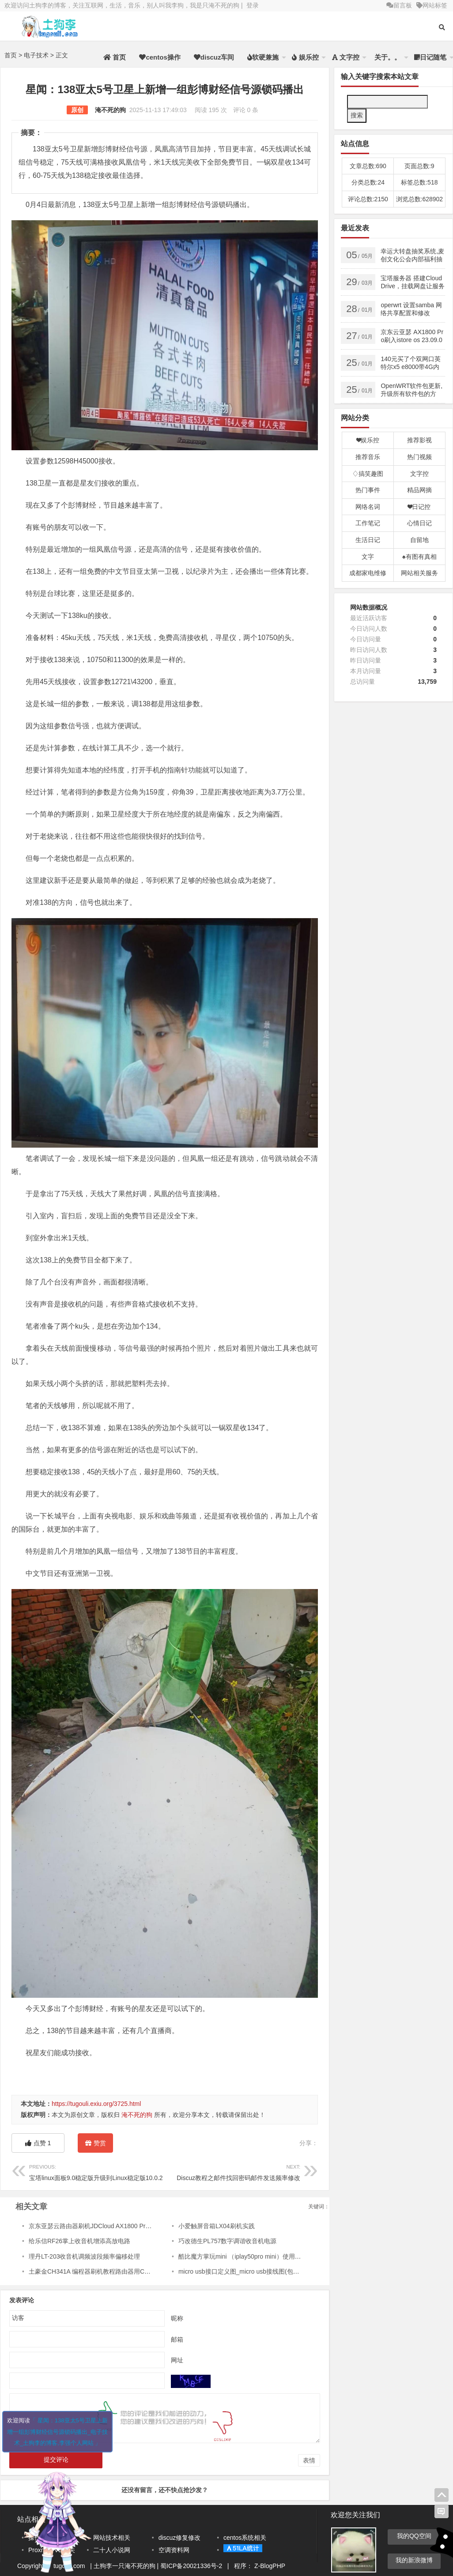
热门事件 (367, 489)
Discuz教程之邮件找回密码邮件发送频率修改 (232, 2171)
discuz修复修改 (180, 2537)
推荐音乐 (367, 456)
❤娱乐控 (368, 440)
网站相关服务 (419, 572)
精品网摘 (419, 489)
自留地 (419, 539)
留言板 (399, 5)
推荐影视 (419, 440)
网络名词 (367, 506)
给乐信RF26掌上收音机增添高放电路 (79, 2241)
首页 (114, 57)
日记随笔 (430, 57)
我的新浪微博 (414, 2560)
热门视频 (419, 456)
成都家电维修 (367, 572)
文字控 (345, 57)
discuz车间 (214, 57)
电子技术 (36, 55)
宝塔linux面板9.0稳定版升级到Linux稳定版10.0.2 (97, 2171)
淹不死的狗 (110, 109)
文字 (368, 556)
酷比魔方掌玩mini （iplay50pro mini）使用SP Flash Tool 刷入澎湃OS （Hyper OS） (293, 2256)
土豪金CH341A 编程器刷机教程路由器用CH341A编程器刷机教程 (118, 2271)
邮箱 (177, 2339)
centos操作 (159, 57)
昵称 (177, 2317)
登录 (252, 5)
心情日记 (419, 523)
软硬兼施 (263, 57)
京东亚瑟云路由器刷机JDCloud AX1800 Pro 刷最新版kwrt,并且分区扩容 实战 (134, 2226)
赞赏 (95, 2144)
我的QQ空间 (414, 2535)
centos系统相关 (244, 2537)
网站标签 (431, 5)
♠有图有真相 (419, 556)
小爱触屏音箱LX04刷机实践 (216, 2226)
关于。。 (387, 57)
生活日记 (367, 539)
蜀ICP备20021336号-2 (192, 2565)
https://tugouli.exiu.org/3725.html (96, 2103)
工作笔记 (367, 523)
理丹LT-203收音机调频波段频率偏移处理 (84, 2256)
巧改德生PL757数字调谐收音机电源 (227, 2241)
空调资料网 (174, 2549)
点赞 (38, 2143)
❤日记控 (419, 506)
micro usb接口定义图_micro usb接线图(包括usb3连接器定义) (262, 2271)
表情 (309, 2460)
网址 (177, 2359)
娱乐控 (305, 57)
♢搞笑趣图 (367, 473)
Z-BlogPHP (269, 2565)
